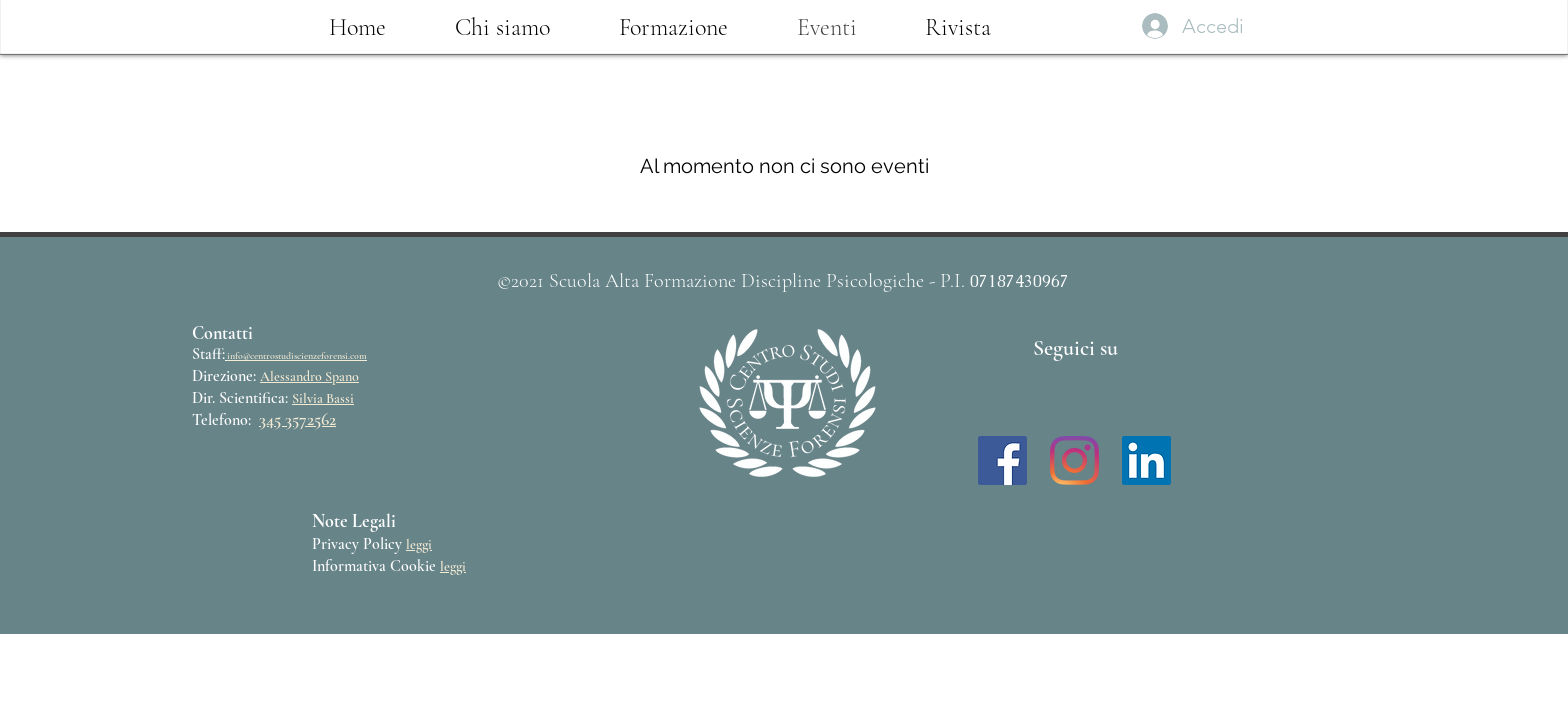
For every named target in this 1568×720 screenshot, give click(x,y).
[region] (790, 405)
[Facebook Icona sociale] (1002, 460)
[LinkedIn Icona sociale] (1146, 460)
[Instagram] (1074, 460)
